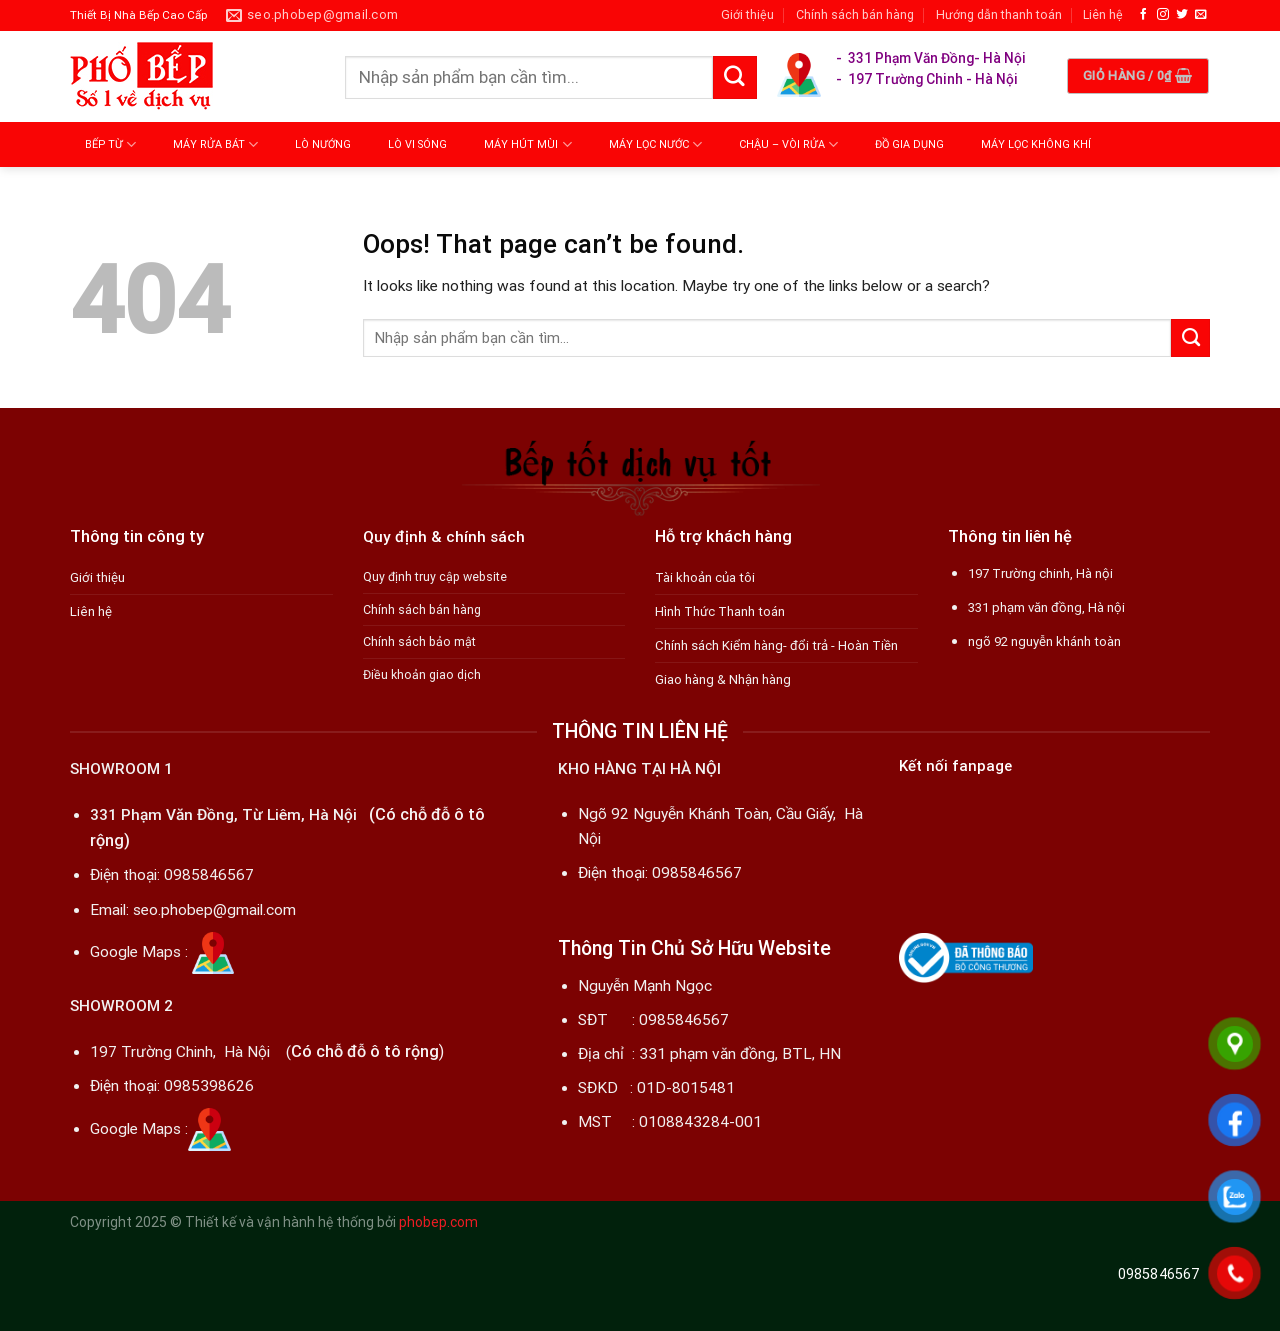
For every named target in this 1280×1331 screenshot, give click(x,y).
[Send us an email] (1201, 14)
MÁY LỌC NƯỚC (655, 144)
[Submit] (735, 78)
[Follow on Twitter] (1182, 14)
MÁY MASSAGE (129, 189)
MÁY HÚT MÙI (527, 144)
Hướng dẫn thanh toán (999, 14)
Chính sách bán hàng (855, 14)
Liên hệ (1103, 14)
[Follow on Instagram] (1163, 14)
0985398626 (209, 1086)
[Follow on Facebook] (1144, 14)
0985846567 (209, 875)
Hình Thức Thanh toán (720, 611)
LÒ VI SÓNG (417, 144)
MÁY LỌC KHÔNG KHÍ (1036, 144)
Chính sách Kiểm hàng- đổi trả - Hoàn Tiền (776, 645)
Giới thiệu (747, 14)
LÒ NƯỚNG (323, 144)
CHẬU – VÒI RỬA (788, 144)
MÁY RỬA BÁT (215, 144)
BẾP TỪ (110, 144)
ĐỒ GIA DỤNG (909, 144)
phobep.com (438, 1222)
